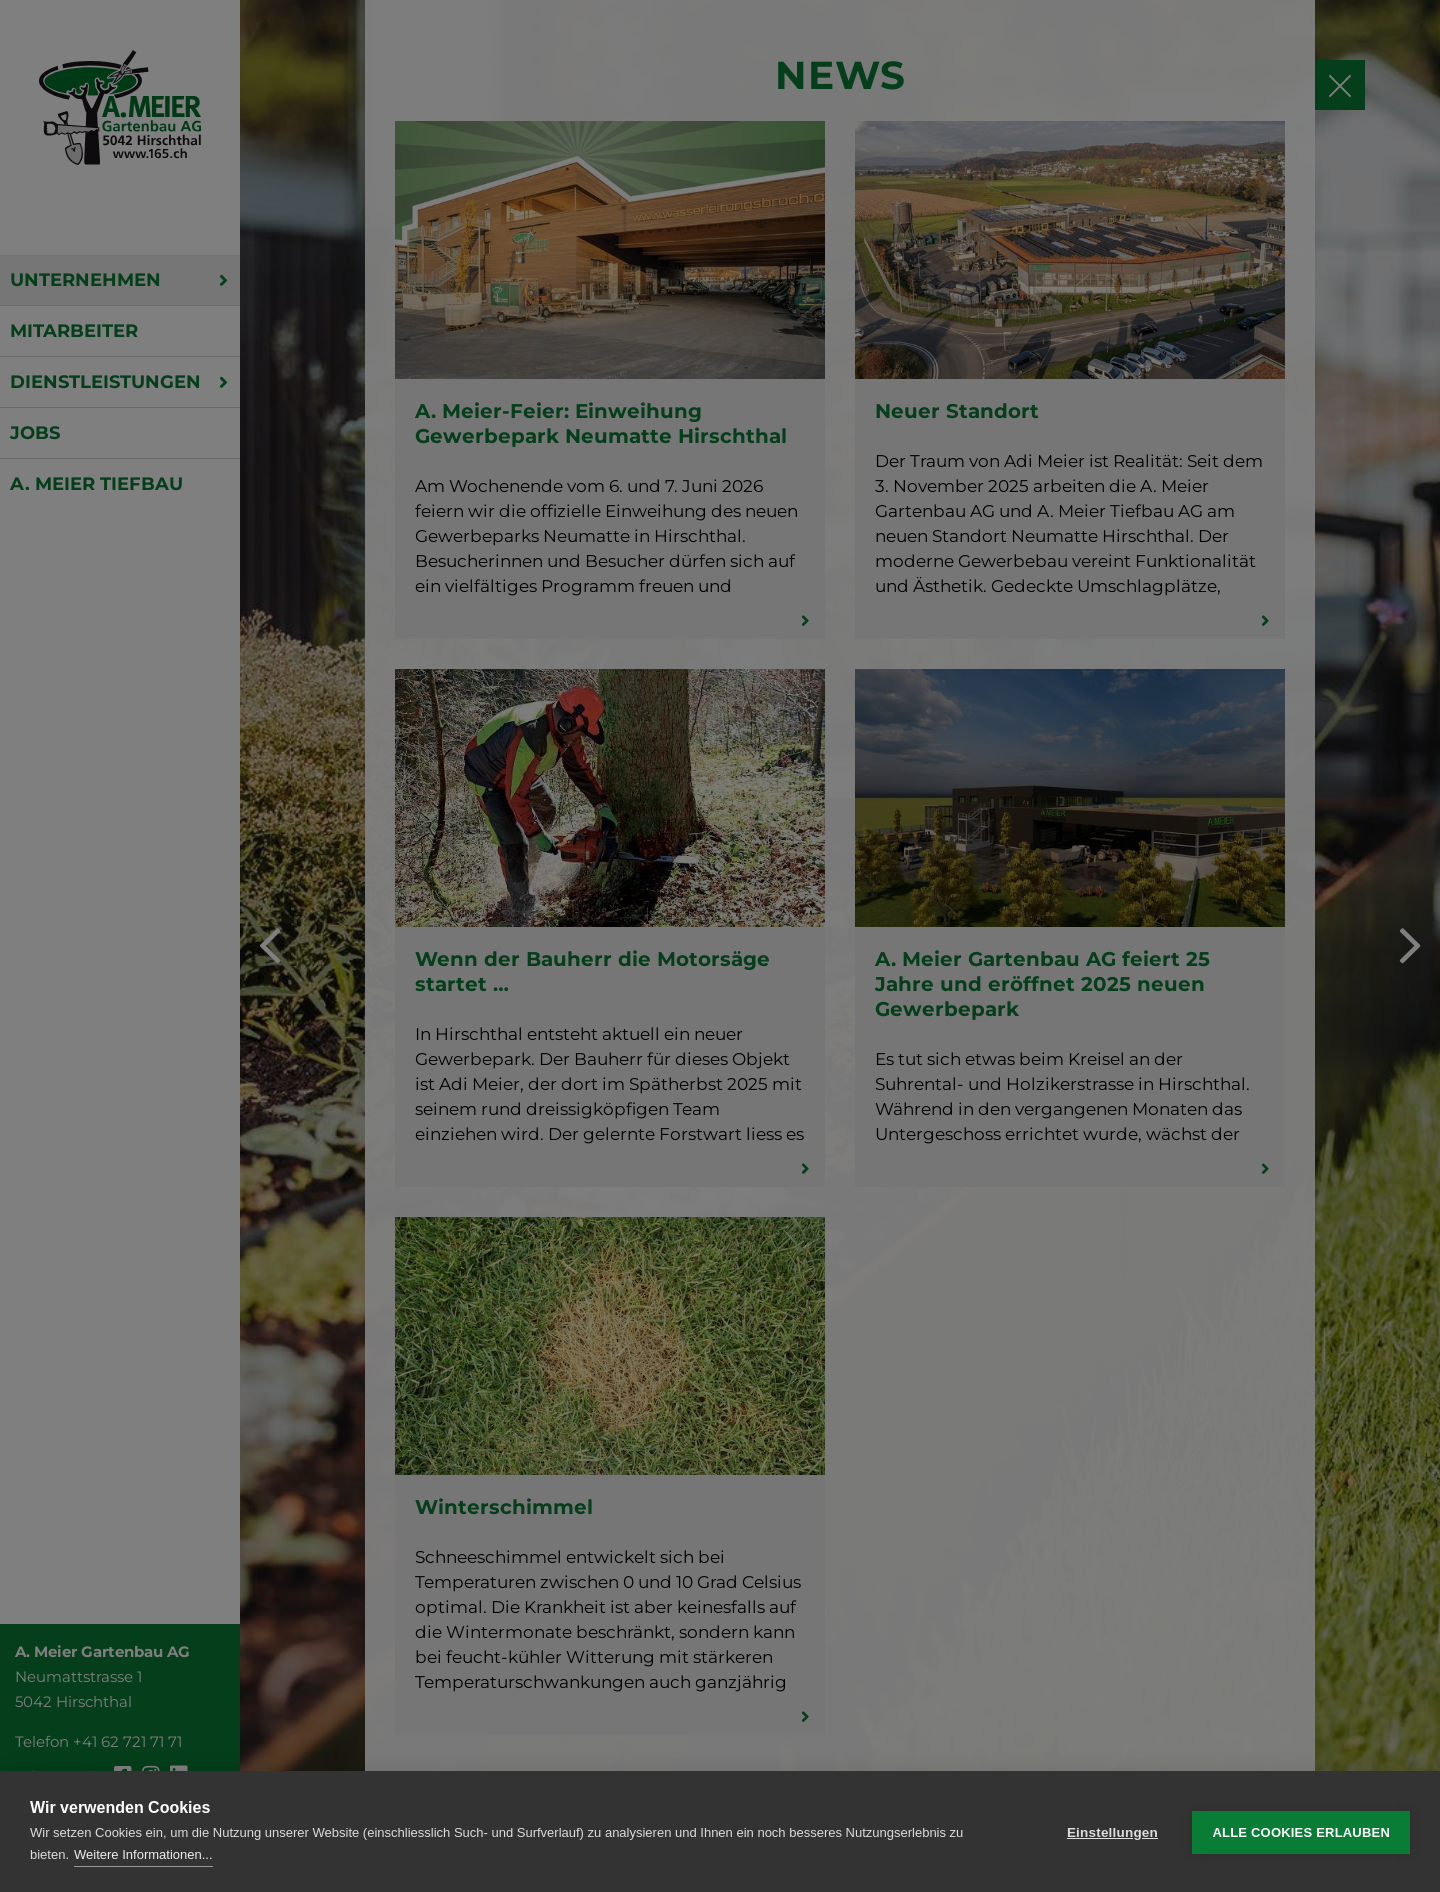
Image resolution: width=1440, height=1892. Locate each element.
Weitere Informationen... (143, 1854)
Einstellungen (1112, 1831)
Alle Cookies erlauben (1301, 1831)
